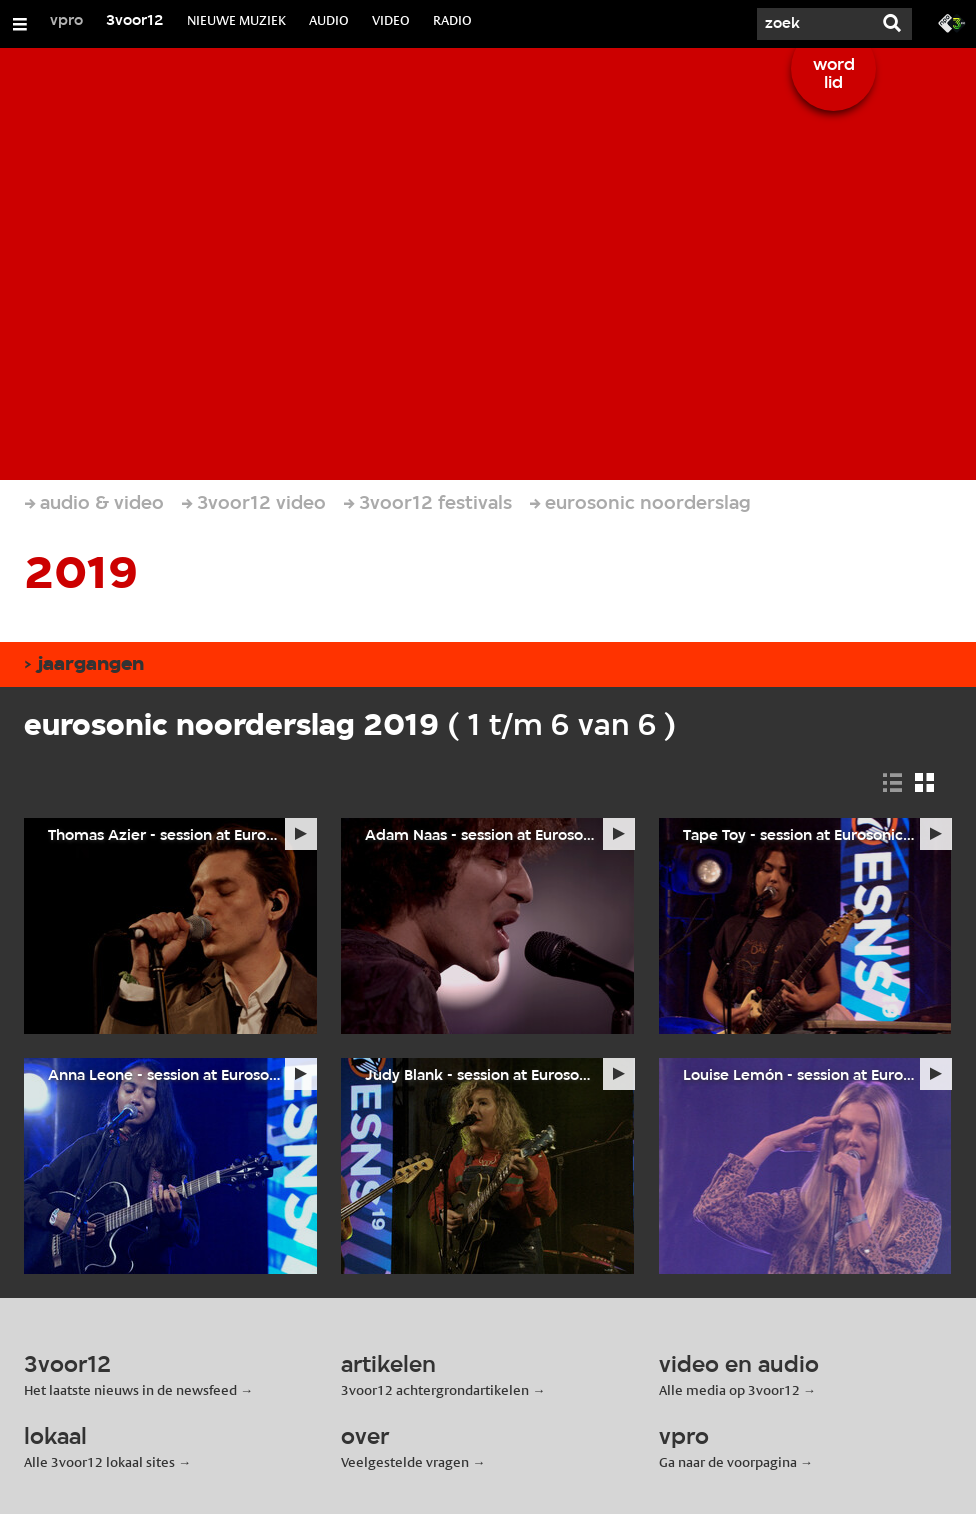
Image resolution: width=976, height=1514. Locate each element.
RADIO (452, 20)
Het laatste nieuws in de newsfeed (130, 1390)
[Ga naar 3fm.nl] (952, 22)
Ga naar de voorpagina (728, 1462)
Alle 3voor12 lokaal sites (99, 1462)
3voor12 (135, 21)
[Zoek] (812, 24)
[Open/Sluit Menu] (20, 24)
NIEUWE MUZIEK (236, 20)
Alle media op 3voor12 (729, 1390)
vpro (66, 21)
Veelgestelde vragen (405, 1462)
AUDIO (329, 20)
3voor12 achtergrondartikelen (435, 1390)
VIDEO (391, 20)
